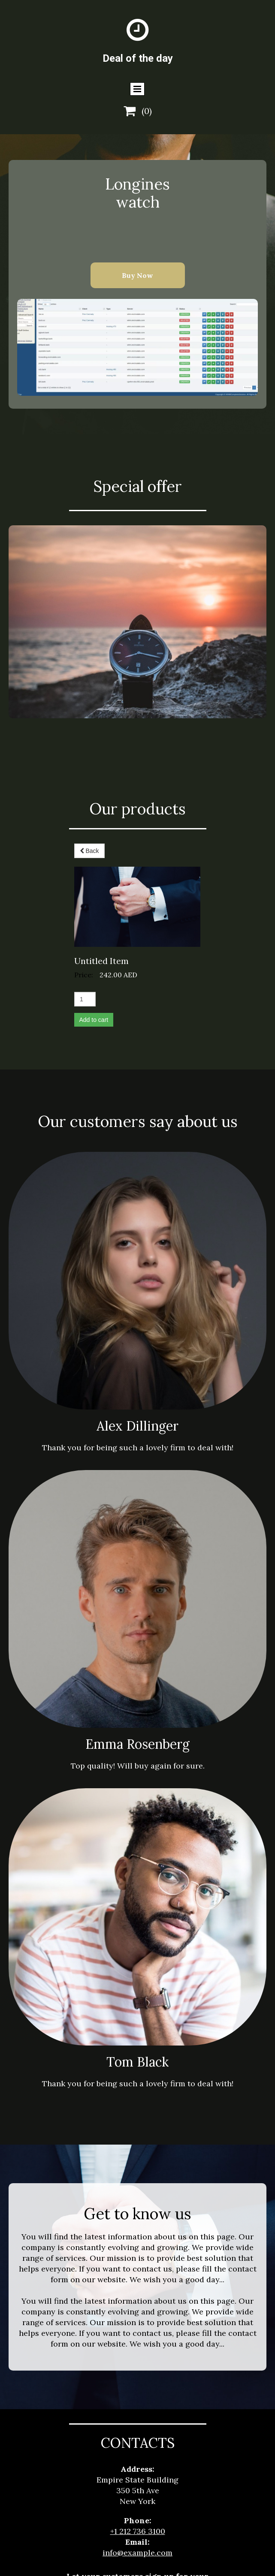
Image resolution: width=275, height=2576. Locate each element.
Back (89, 850)
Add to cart (94, 939)
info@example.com (137, 2472)
